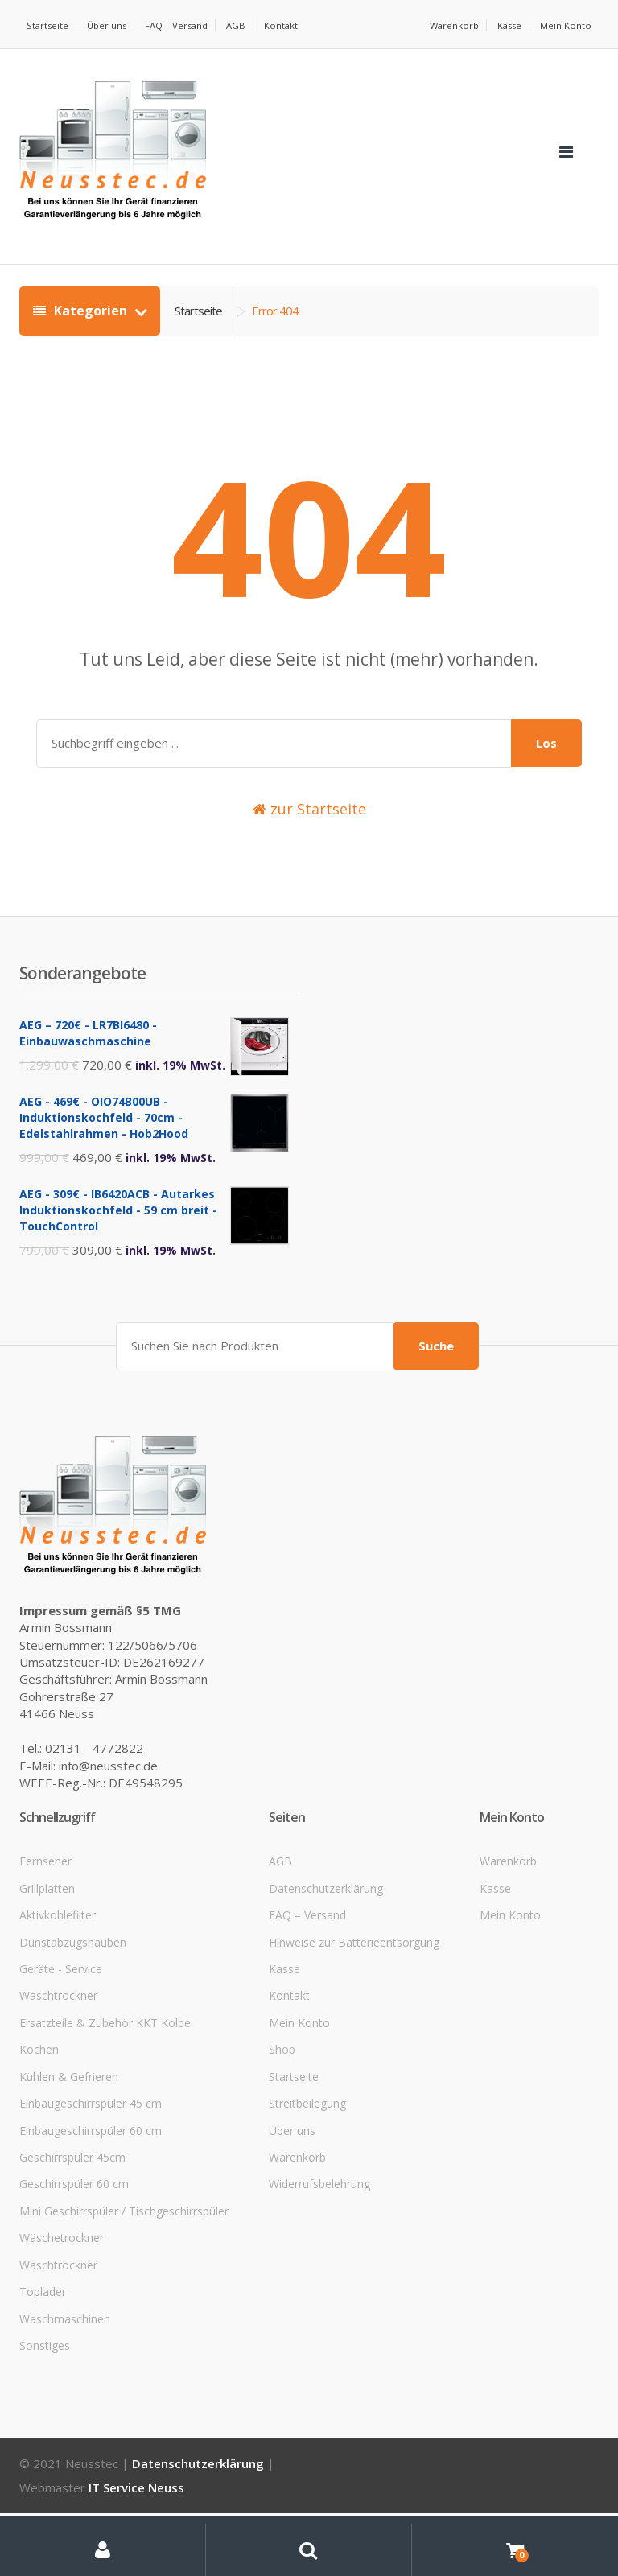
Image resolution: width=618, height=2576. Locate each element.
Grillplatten (47, 1902)
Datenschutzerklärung (326, 1902)
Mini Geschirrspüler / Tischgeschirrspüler (124, 2225)
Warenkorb (450, 25)
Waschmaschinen (64, 2332)
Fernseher (45, 1875)
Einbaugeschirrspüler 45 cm (90, 2117)
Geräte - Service (60, 1983)
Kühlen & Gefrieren (68, 2090)
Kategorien (81, 328)
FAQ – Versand (181, 25)
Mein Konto (565, 25)
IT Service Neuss (136, 2502)
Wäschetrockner (61, 2252)
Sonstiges (44, 2360)
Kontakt (44, 42)
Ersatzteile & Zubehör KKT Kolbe (105, 2037)
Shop (282, 2063)
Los (546, 760)
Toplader (42, 2306)
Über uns (109, 25)
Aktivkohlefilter (57, 1929)
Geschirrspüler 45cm (72, 2171)
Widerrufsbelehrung (319, 2198)
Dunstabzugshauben (72, 1956)
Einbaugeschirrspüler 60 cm (90, 2144)
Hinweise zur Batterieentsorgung (354, 1956)
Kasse (508, 25)
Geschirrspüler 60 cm (74, 2198)
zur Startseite (309, 825)
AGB (243, 25)
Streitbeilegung (307, 2117)
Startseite (48, 25)
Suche (436, 1360)
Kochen (39, 2063)
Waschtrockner (58, 2010)
